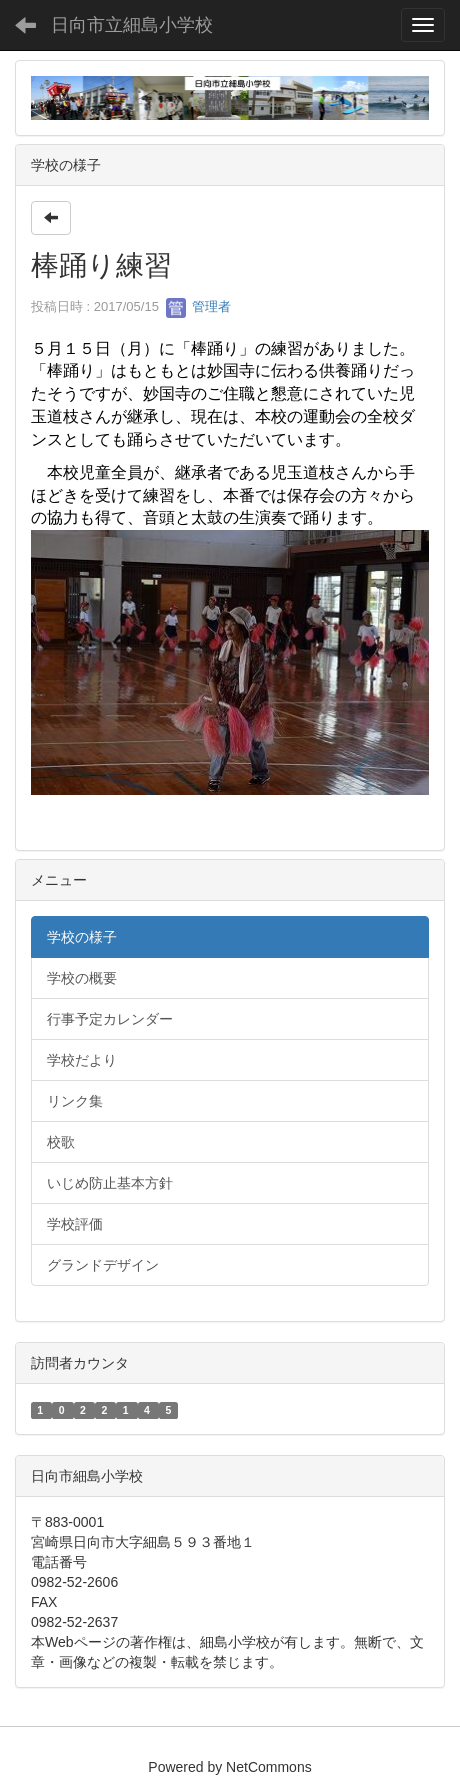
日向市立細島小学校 (132, 25)
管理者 (198, 306)
